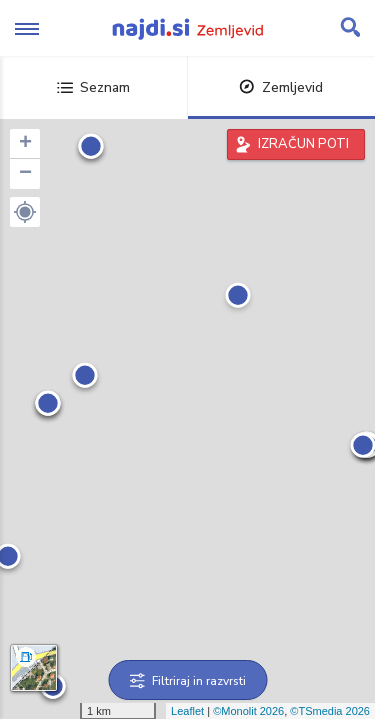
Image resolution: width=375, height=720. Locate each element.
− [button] (25, 174)
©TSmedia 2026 (330, 711)
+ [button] (25, 144)
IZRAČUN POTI (303, 144)
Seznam (93, 87)
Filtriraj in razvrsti (187, 681)
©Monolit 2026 (248, 711)
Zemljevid (281, 87)
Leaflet (187, 711)
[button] (25, 212)
